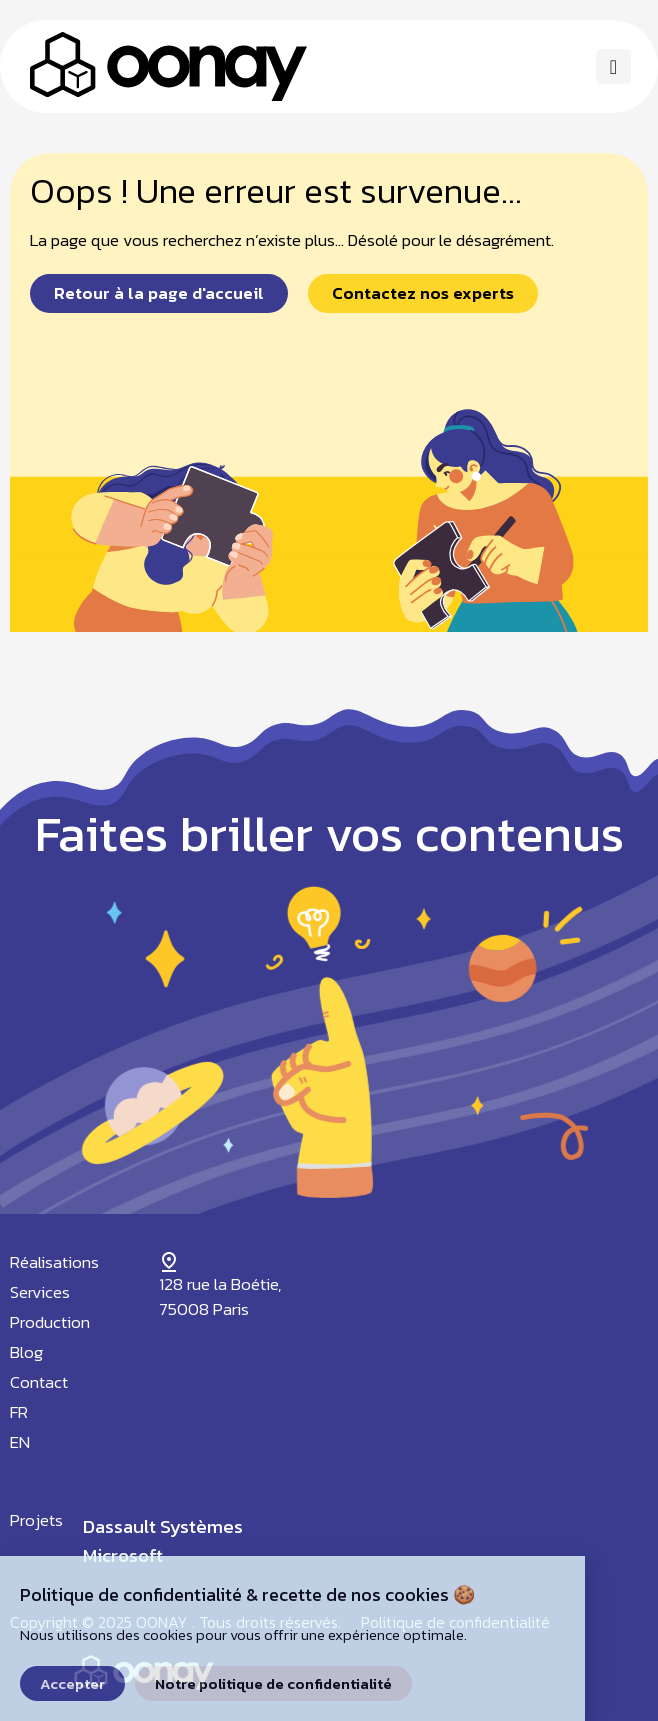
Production (50, 1322)
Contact (39, 1382)
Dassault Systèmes (163, 1526)
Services (40, 1292)
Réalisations (54, 1262)
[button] (613, 66)
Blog (26, 1352)
